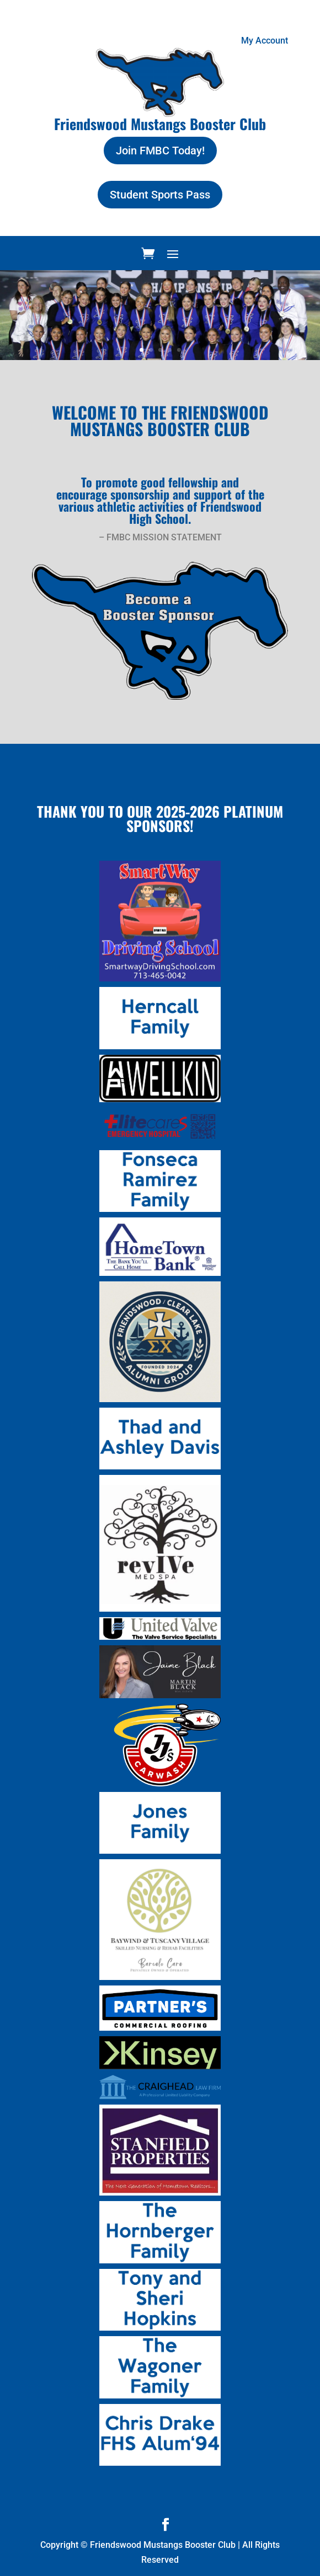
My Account (264, 40)
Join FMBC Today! (160, 150)
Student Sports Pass (160, 194)
